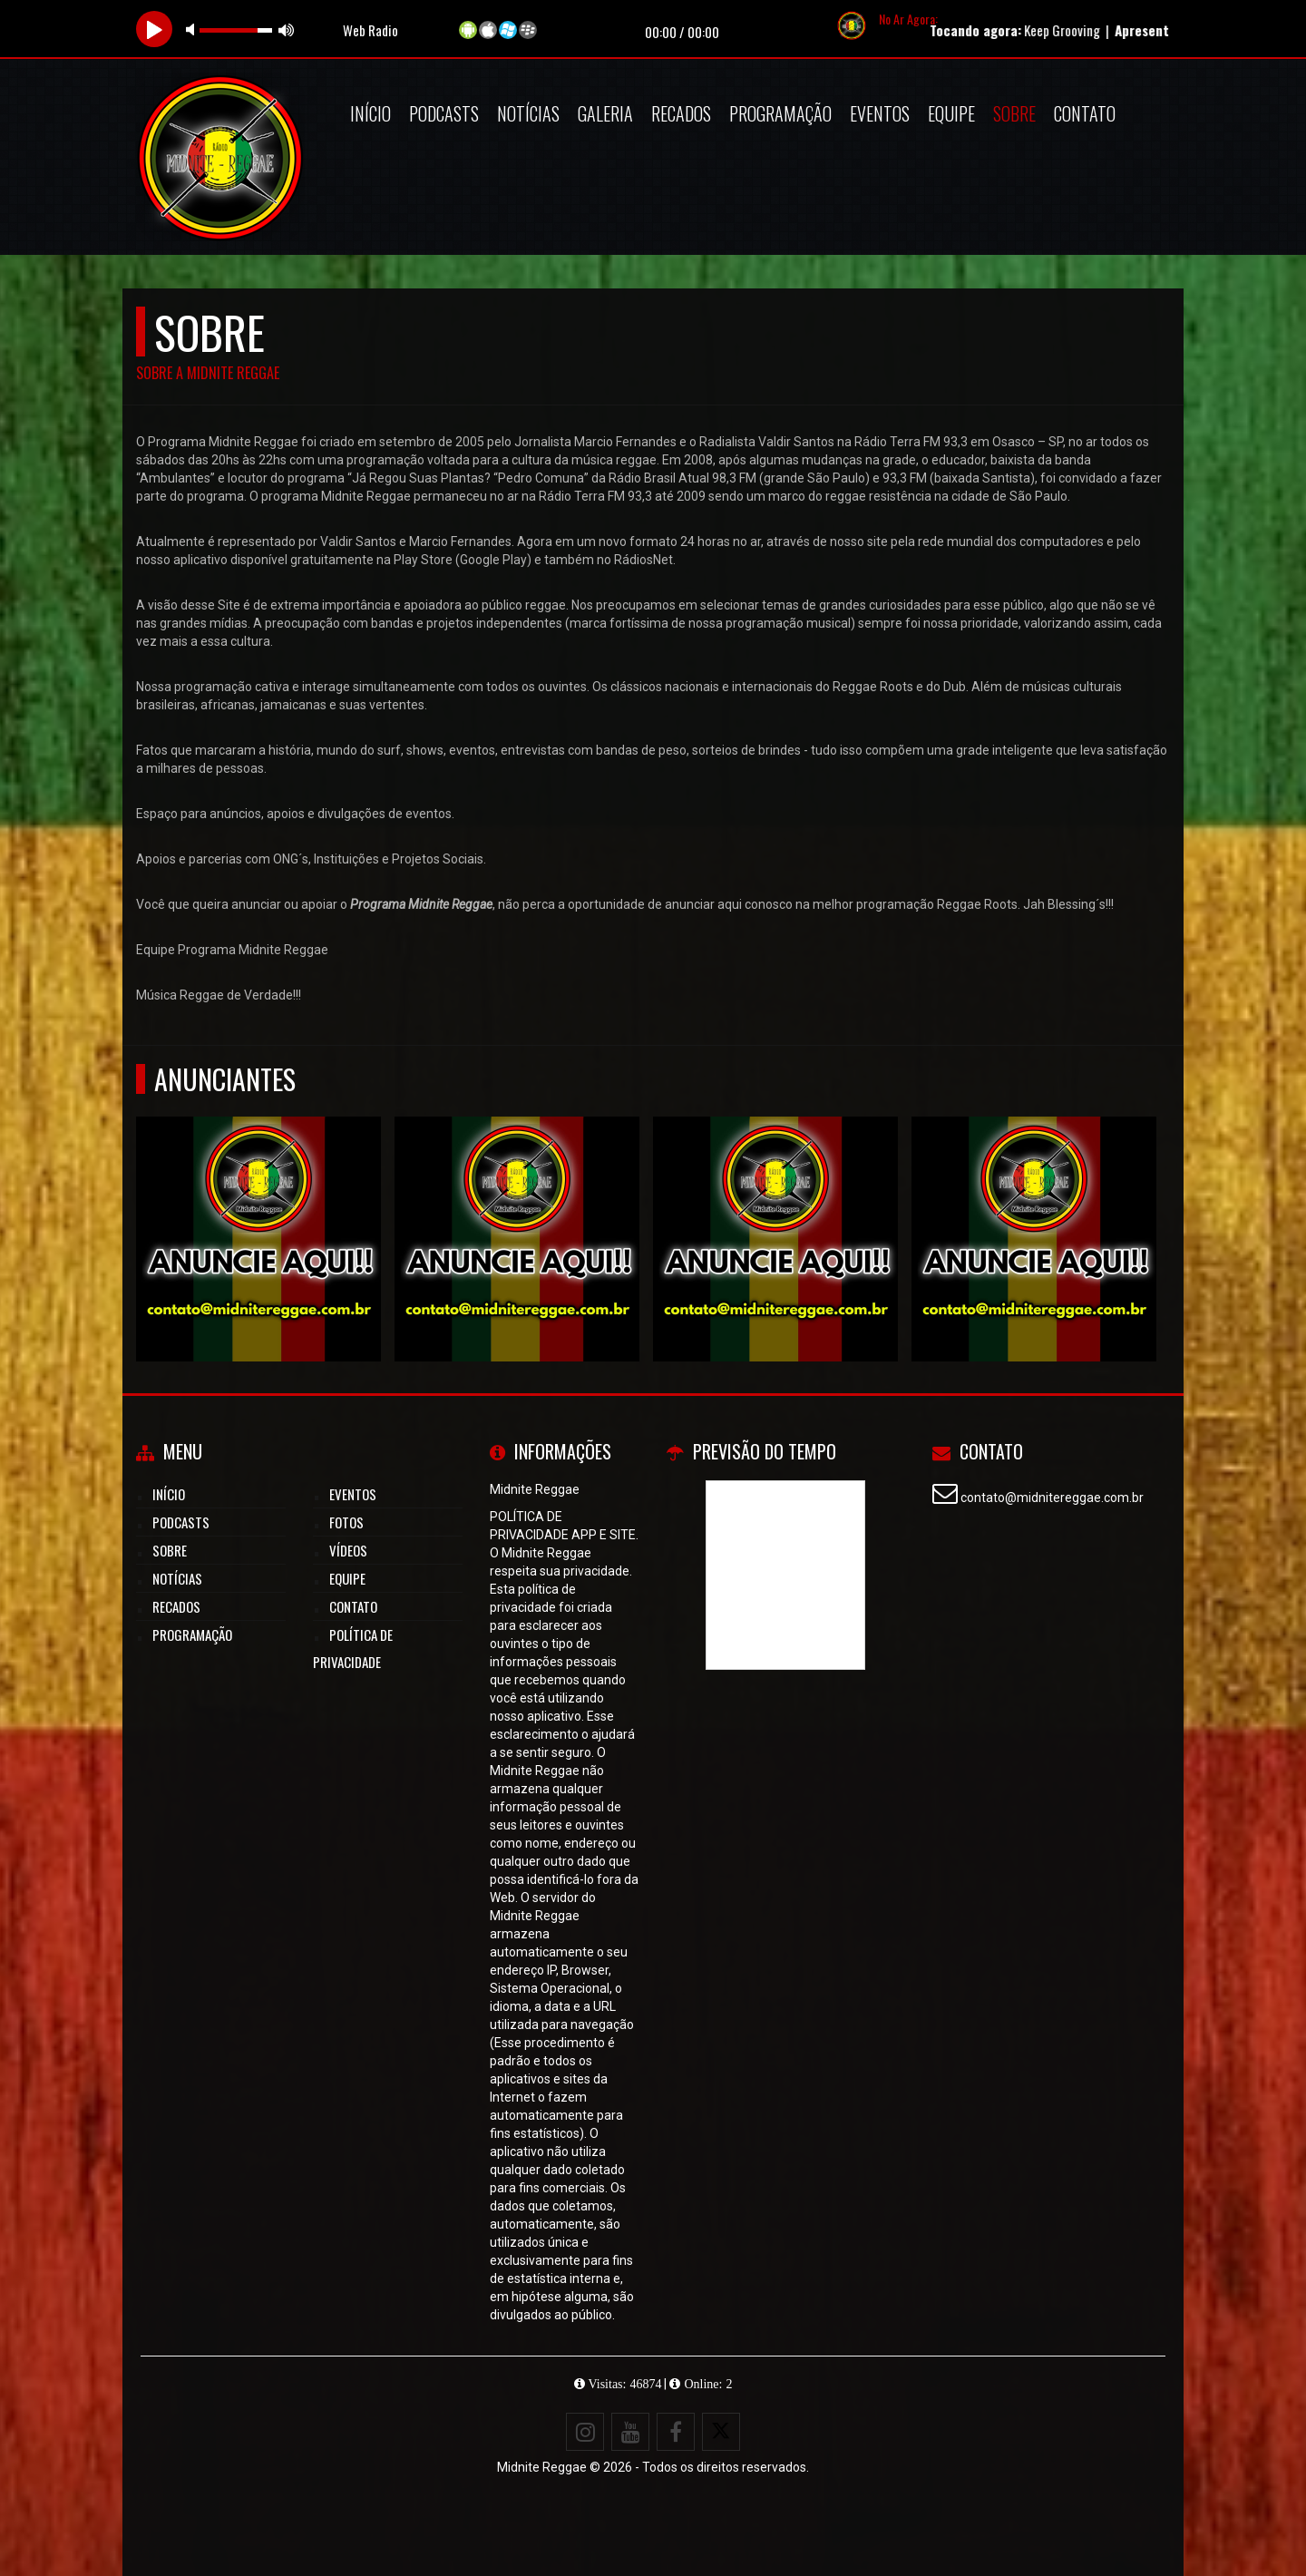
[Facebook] (676, 2432)
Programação (780, 113)
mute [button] (193, 29)
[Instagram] (585, 2432)
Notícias (528, 113)
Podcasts (444, 113)
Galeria (605, 113)
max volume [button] (286, 29)
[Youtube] (630, 2432)
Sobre (1014, 113)
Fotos (346, 1522)
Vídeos (348, 1550)
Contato (1085, 113)
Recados (681, 113)
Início (370, 113)
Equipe (951, 113)
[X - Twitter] (721, 2432)
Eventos (880, 113)
